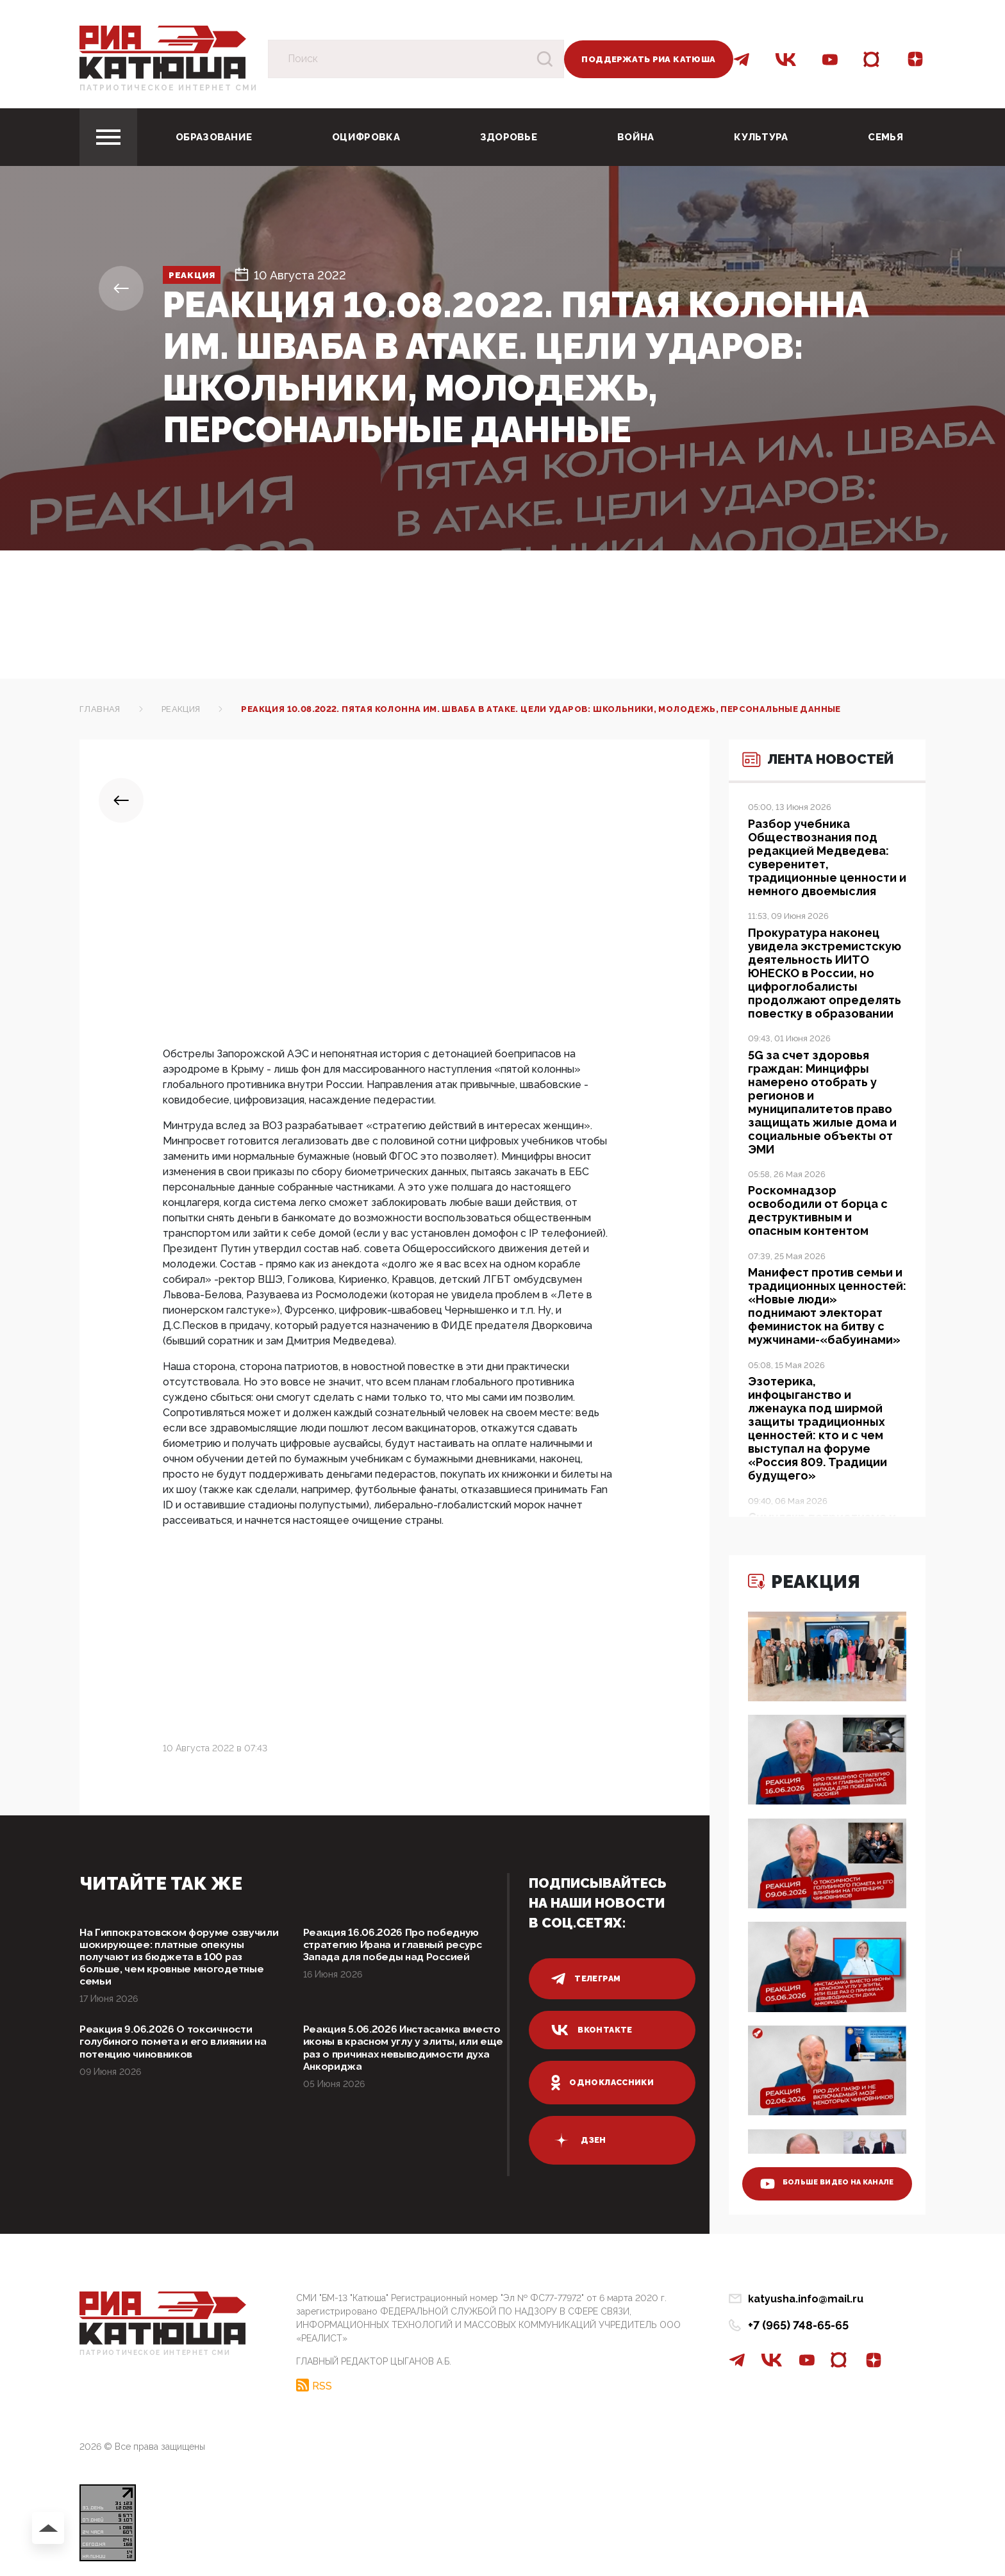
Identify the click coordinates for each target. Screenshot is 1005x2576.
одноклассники (604, 2082)
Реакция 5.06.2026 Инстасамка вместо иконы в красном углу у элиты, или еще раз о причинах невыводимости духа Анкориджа (399, 2060)
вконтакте (593, 2030)
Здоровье (508, 137)
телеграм (587, 1978)
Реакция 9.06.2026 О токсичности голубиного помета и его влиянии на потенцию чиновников (175, 2053)
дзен (578, 2140)
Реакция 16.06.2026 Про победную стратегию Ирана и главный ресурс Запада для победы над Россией (404, 1947)
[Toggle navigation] (108, 137)
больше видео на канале (818, 2171)
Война (635, 137)
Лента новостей (800, 784)
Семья (885, 137)
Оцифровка (366, 137)
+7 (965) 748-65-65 (798, 2325)
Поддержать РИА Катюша (648, 59)
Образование (214, 137)
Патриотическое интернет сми (168, 87)
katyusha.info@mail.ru (805, 2299)
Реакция (202, 275)
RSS (322, 2382)
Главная (99, 709)
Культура (761, 137)
